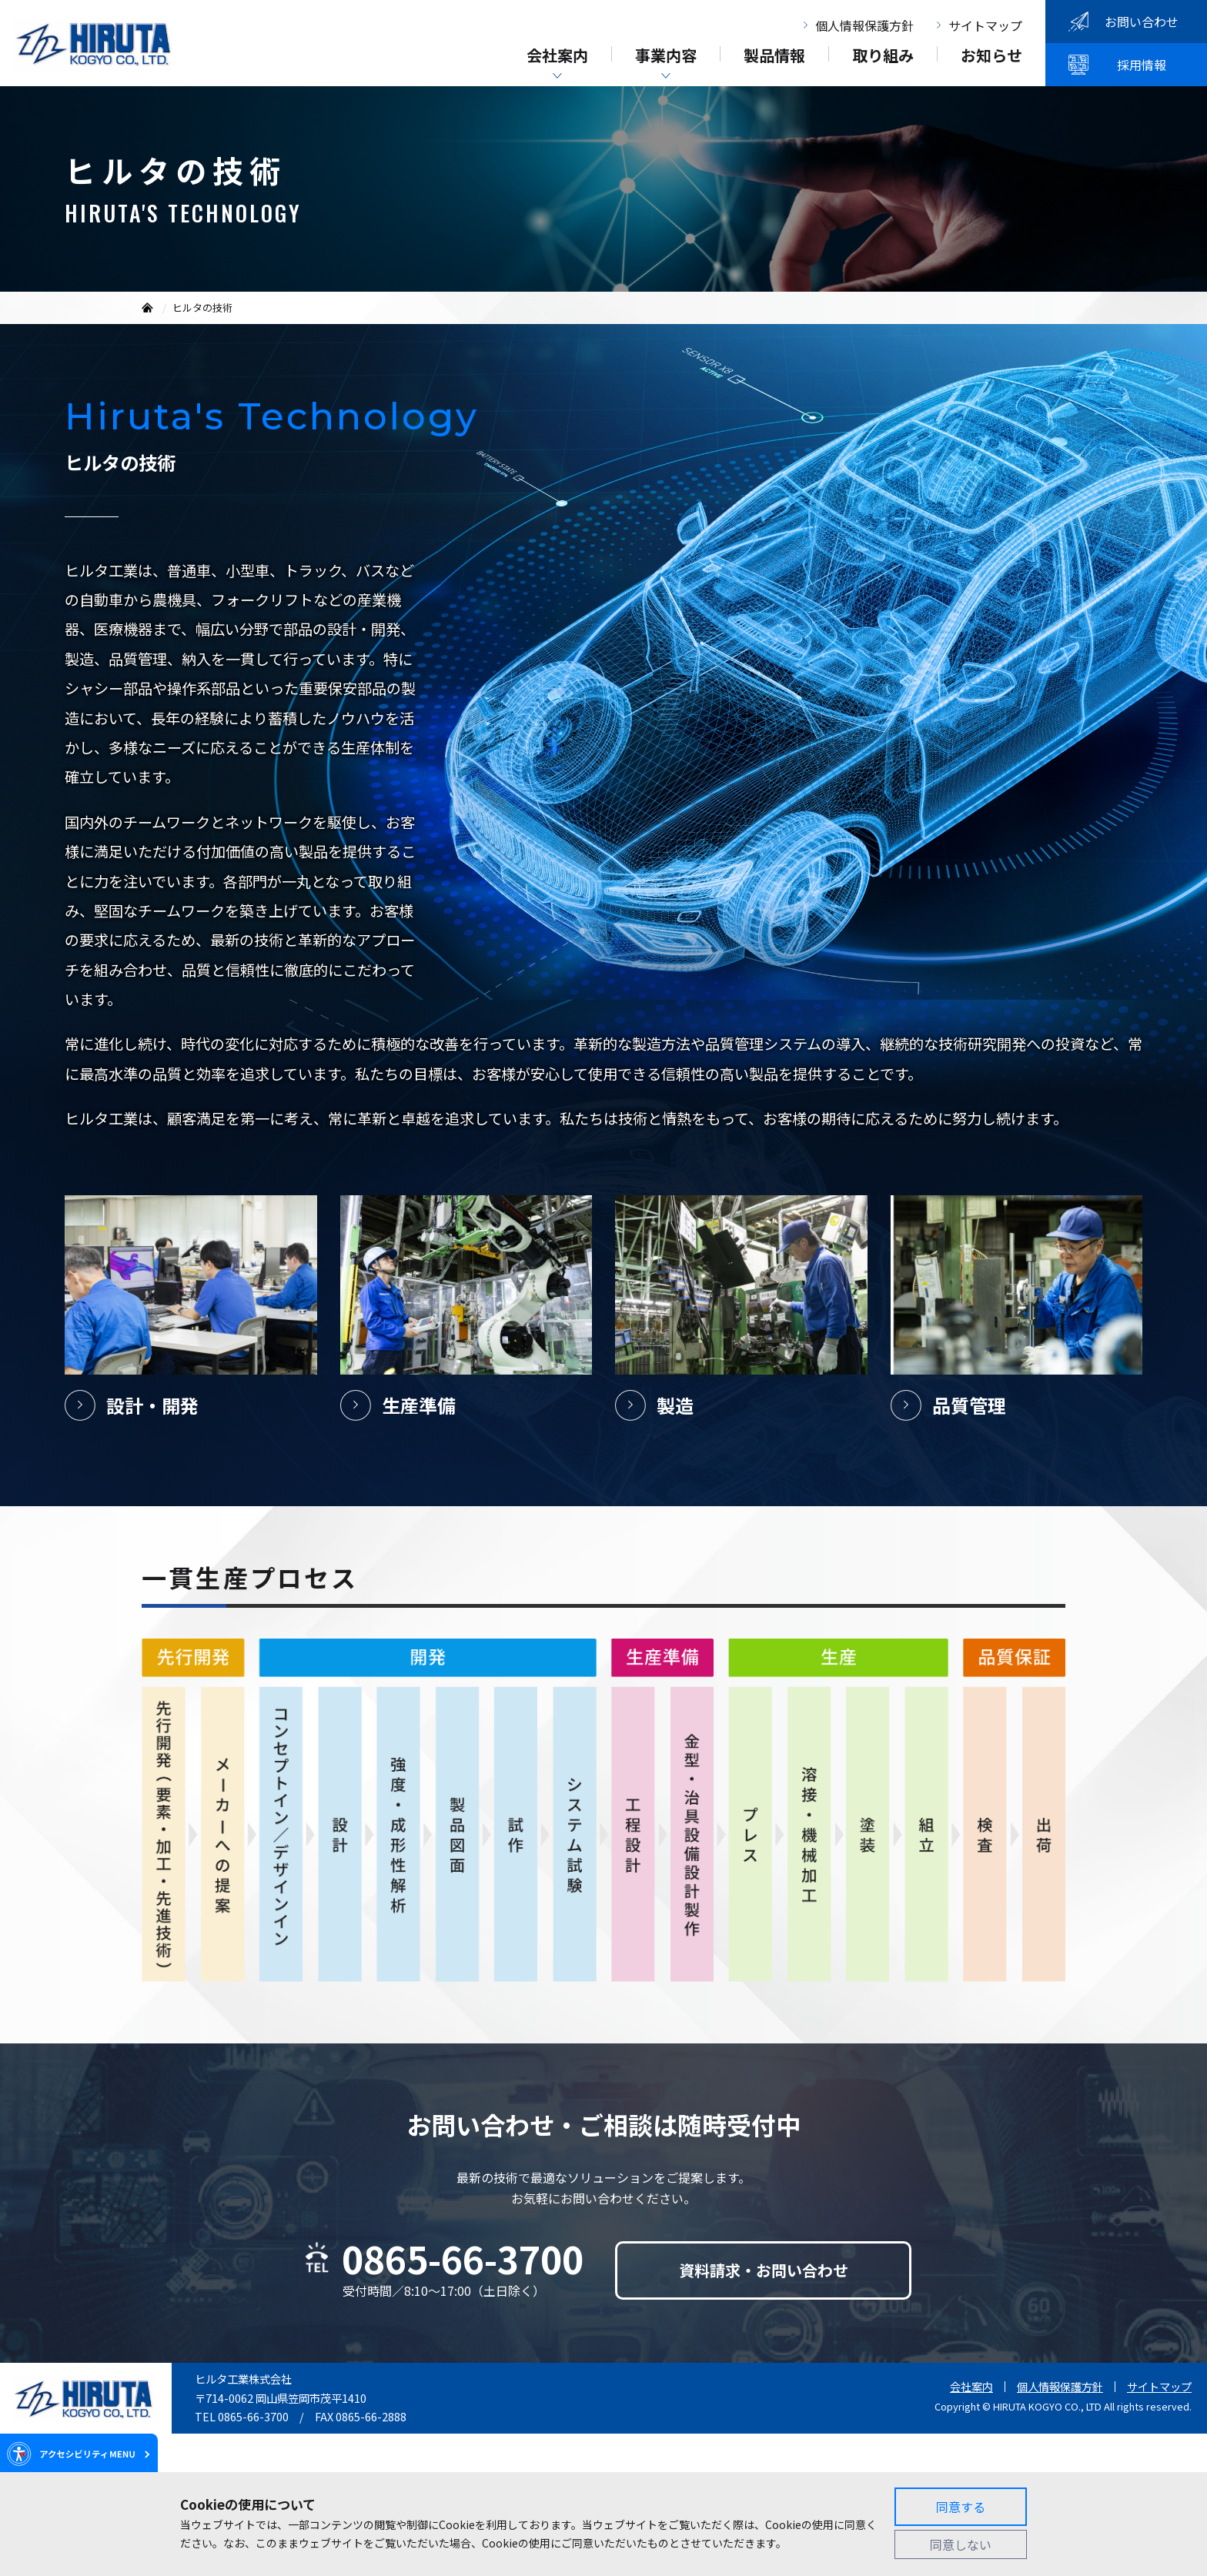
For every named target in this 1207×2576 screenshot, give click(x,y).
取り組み (883, 57)
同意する (960, 2506)
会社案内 (557, 57)
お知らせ (991, 57)
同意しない (960, 2544)
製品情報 (774, 57)
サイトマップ (985, 25)
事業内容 (666, 57)
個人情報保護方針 (864, 25)
